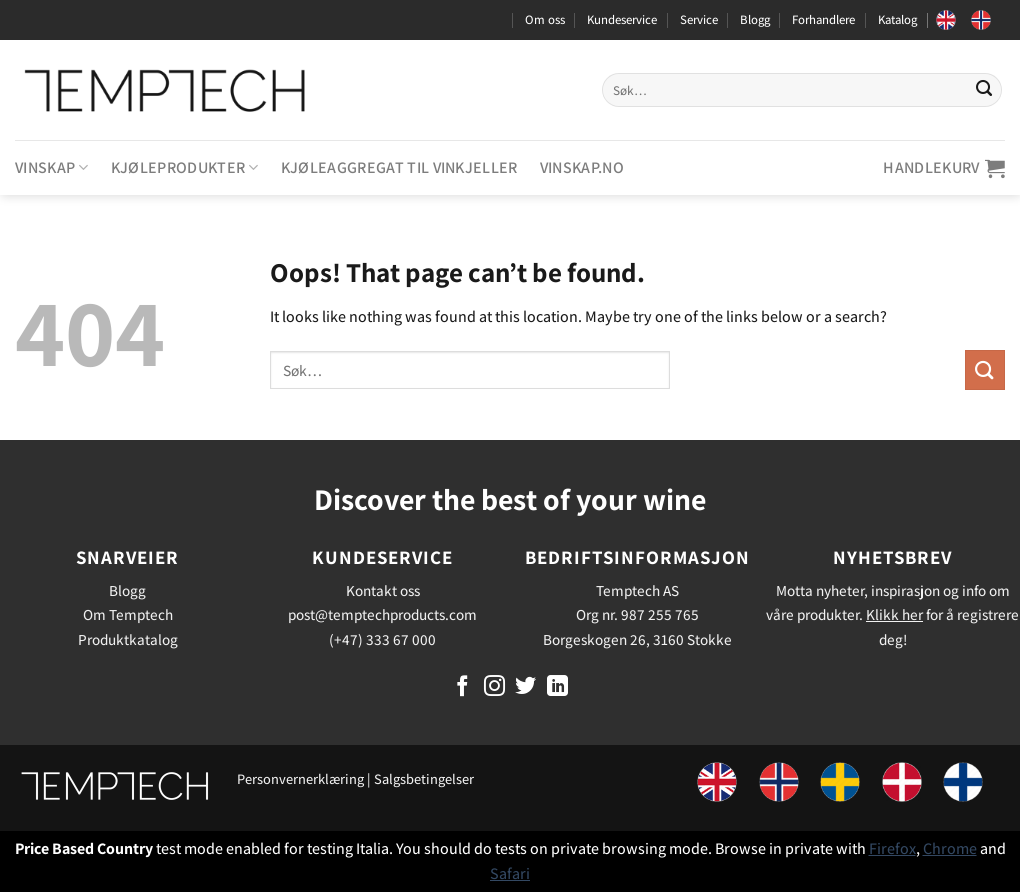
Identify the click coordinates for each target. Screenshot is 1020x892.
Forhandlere (823, 19)
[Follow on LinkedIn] (557, 687)
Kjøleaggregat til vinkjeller (399, 167)
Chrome (950, 848)
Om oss (545, 19)
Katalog (897, 19)
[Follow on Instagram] (494, 687)
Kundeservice (622, 19)
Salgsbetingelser (424, 778)
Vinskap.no (582, 167)
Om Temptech (128, 614)
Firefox (892, 848)
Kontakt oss (383, 590)
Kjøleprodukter (185, 167)
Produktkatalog (128, 639)
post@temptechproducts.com (382, 614)
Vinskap (52, 167)
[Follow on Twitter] (525, 687)
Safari (510, 873)
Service (699, 19)
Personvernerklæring (300, 778)
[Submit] (984, 90)
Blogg (755, 19)
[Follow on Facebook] (462, 687)
